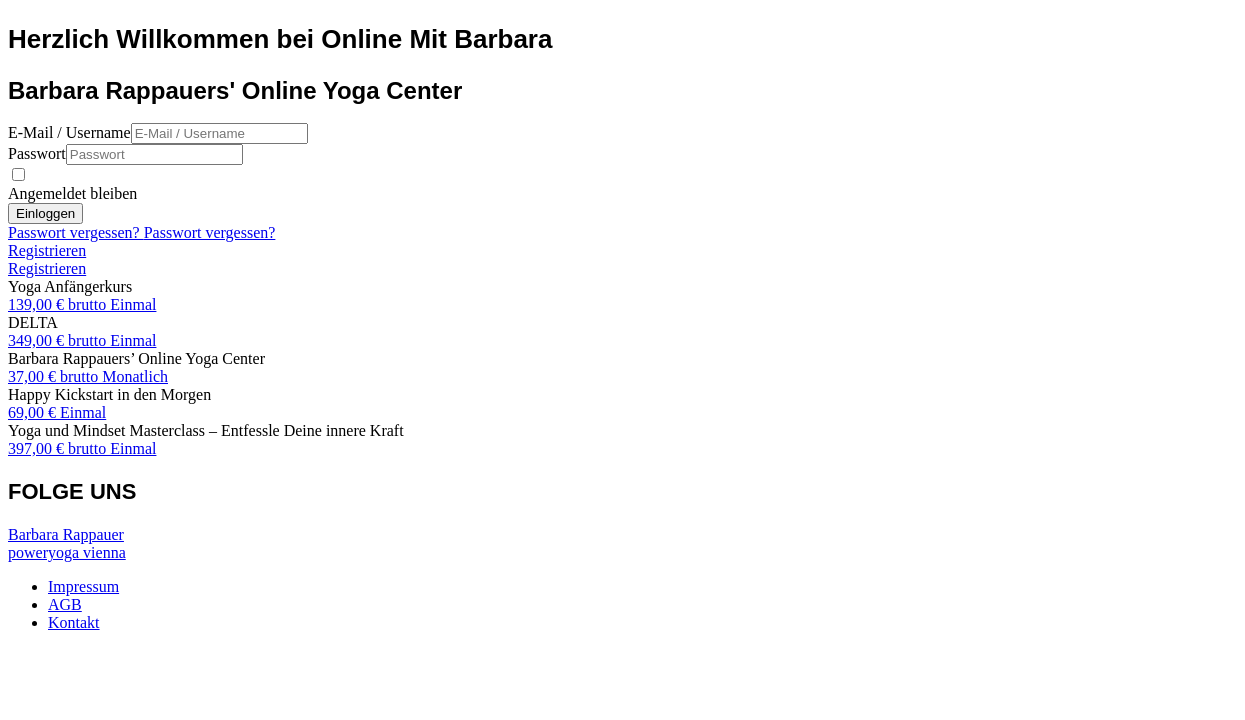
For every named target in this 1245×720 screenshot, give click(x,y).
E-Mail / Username (69, 132)
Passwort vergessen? (76, 232)
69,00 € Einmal (57, 412)
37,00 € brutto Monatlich (88, 376)
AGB (65, 604)
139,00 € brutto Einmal (82, 304)
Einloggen (45, 213)
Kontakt (74, 622)
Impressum (83, 586)
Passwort (37, 153)
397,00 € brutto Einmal (82, 448)
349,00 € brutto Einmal (82, 340)
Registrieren (47, 250)
